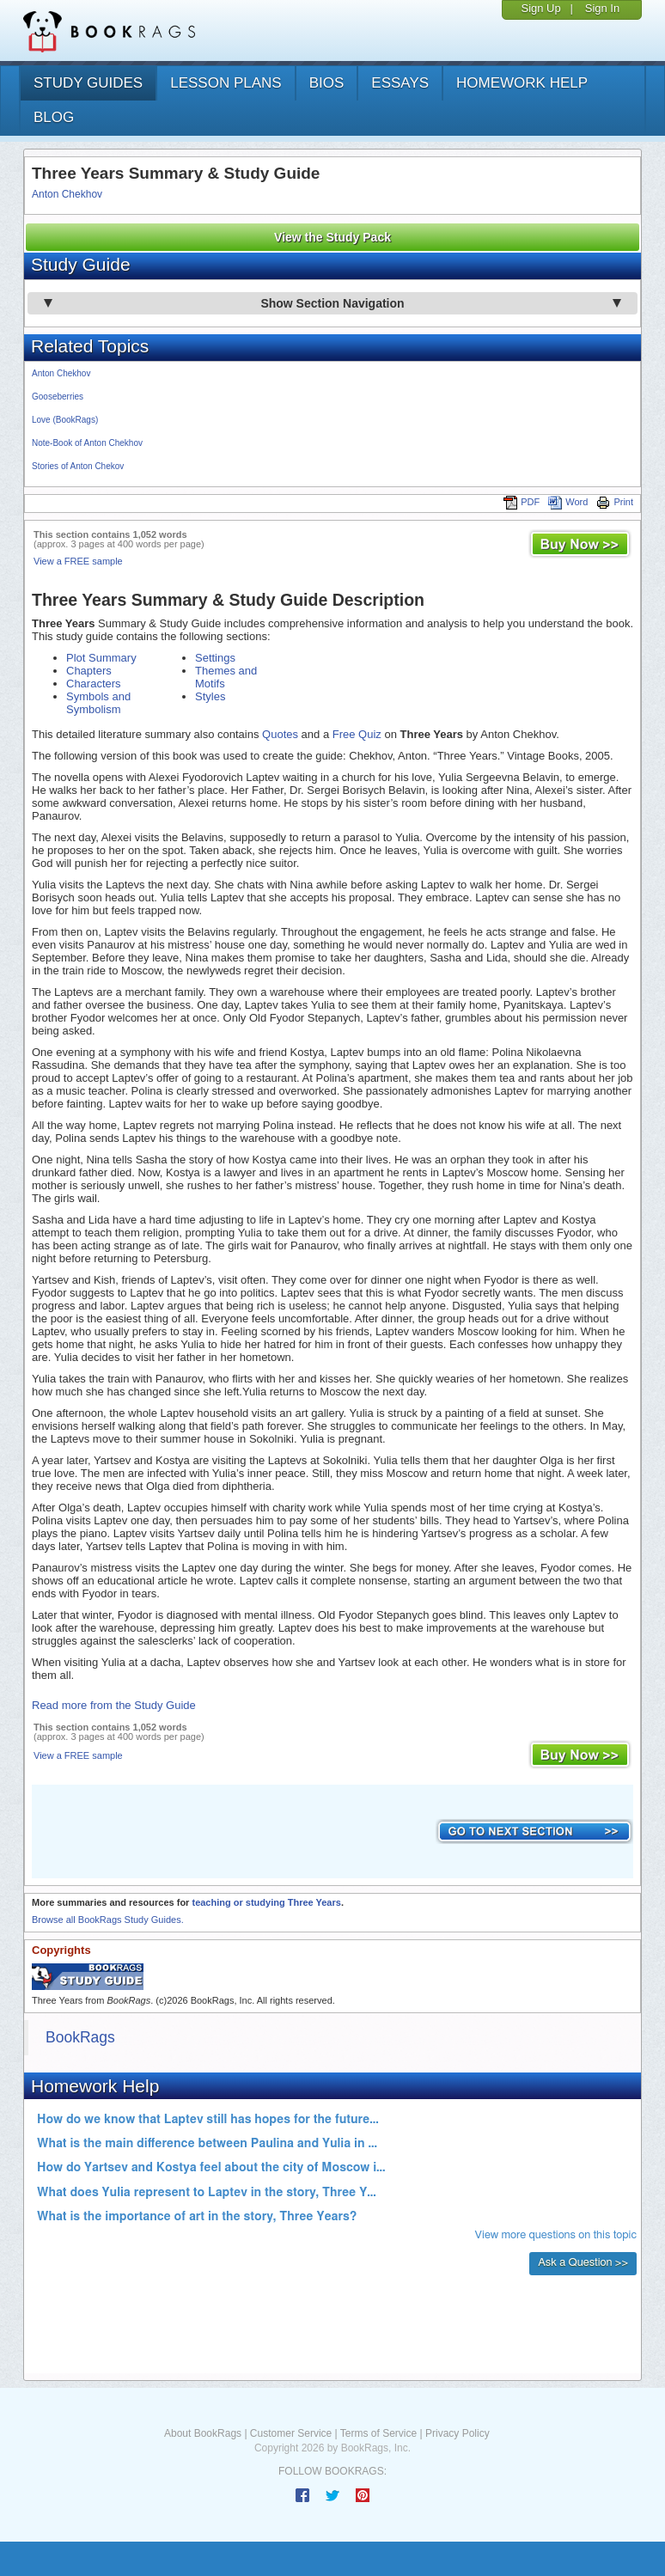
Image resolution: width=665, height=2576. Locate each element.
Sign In (602, 8)
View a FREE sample (78, 561)
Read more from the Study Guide (114, 1705)
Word (568, 502)
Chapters (89, 670)
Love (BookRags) (65, 419)
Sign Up (540, 8)
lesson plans (225, 83)
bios (327, 83)
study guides (88, 83)
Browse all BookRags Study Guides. (108, 1919)
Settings (215, 657)
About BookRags (202, 2433)
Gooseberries (57, 396)
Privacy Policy (457, 2433)
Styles (210, 696)
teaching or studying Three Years (266, 1902)
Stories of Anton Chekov (78, 466)
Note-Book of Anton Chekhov (87, 443)
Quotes (280, 734)
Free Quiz (356, 734)
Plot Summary (101, 657)
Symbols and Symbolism (98, 703)
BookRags (80, 2037)
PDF (521, 502)
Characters (93, 683)
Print (614, 502)
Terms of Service (378, 2433)
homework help (522, 83)
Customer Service (291, 2433)
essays (400, 83)
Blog (54, 117)
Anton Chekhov (67, 194)
